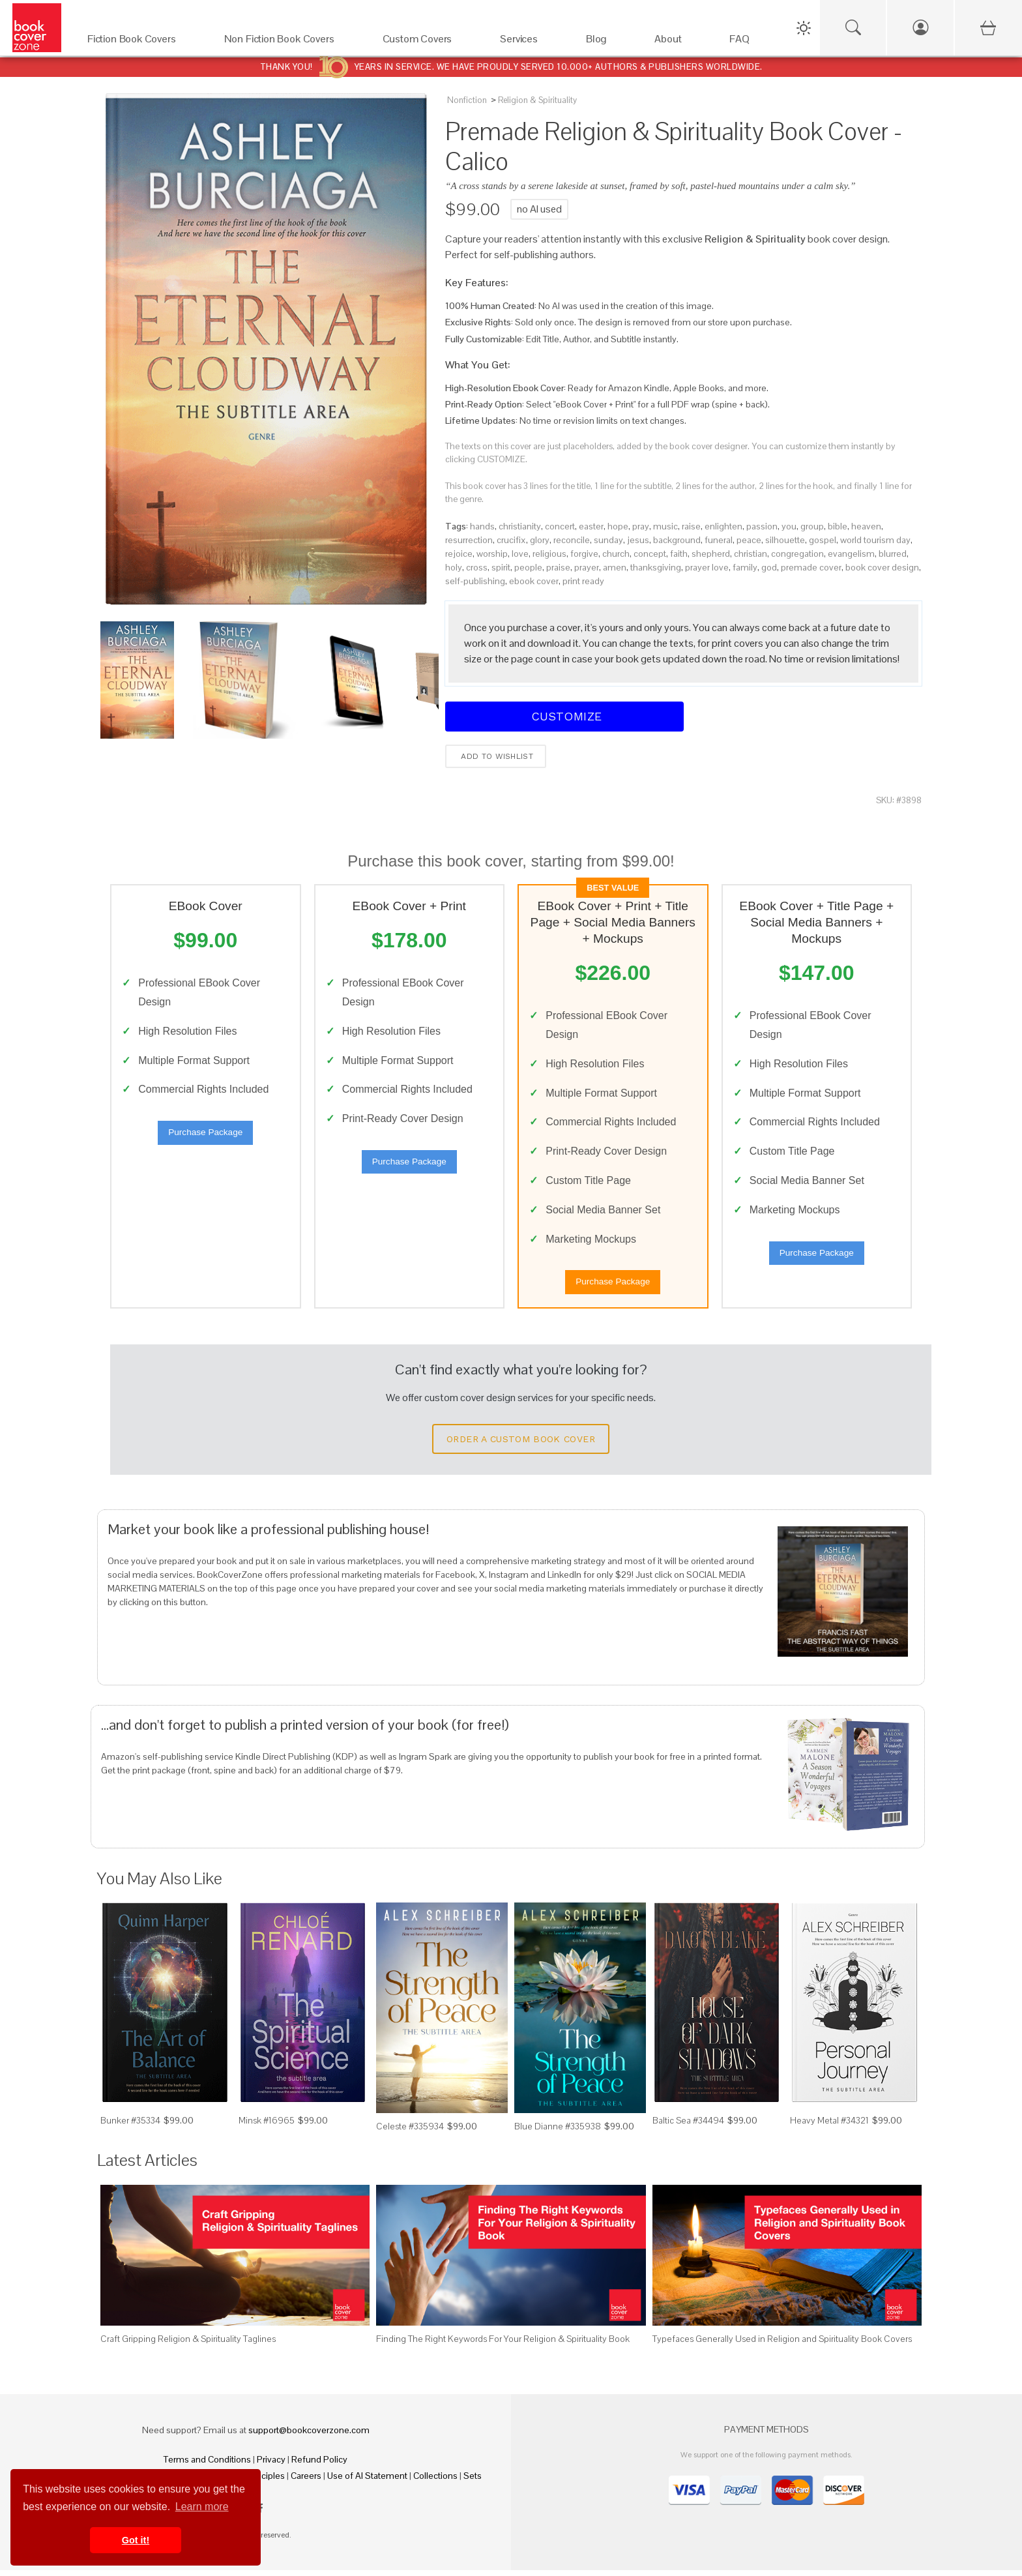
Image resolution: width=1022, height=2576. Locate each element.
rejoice (459, 553)
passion (762, 526)
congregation (797, 553)
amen (614, 567)
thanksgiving (655, 567)
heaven (866, 526)
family (745, 567)
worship (492, 553)
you (788, 526)
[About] (678, 42)
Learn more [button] (202, 2506)
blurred (893, 553)
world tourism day (875, 540)
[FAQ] (750, 42)
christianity (520, 526)
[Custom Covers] (429, 42)
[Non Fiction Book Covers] (290, 42)
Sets (472, 2481)
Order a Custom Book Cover (520, 1445)
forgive (584, 553)
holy (453, 567)
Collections (435, 2481)
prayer (586, 567)
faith (679, 553)
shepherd (711, 553)
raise (691, 526)
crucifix (511, 540)
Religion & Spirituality (537, 100)
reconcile (571, 540)
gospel (822, 540)
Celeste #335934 (410, 2132)
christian (750, 553)
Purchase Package (205, 1135)
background (677, 540)
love (520, 553)
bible (837, 526)
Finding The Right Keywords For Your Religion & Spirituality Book (503, 2345)
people (528, 567)
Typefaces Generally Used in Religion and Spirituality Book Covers (782, 2345)
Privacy (271, 2465)
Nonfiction (467, 100)
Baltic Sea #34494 (688, 2126)
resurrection (469, 540)
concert (560, 526)
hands (482, 526)
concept (650, 553)
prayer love (707, 567)
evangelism (851, 553)
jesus (638, 540)
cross (477, 567)
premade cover (811, 567)
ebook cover (534, 581)
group (812, 526)
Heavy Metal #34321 (829, 2126)
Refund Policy (319, 2465)
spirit (500, 567)
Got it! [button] (135, 2540)
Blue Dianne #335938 (557, 2132)
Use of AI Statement (367, 2481)
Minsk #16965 (267, 2126)
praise (558, 567)
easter (591, 526)
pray (640, 526)
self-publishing (475, 581)
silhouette (785, 540)
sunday (608, 540)
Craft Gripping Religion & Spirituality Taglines (188, 2345)
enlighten (723, 526)
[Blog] (607, 42)
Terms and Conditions (207, 2465)
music (665, 526)
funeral (719, 540)
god (769, 567)
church (616, 553)
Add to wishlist (495, 756)
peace (749, 540)
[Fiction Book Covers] (142, 42)
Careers (306, 2481)
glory (539, 540)
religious (549, 553)
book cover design (882, 567)
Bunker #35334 (130, 2126)
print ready (583, 581)
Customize (564, 716)
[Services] (530, 42)
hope (617, 526)
